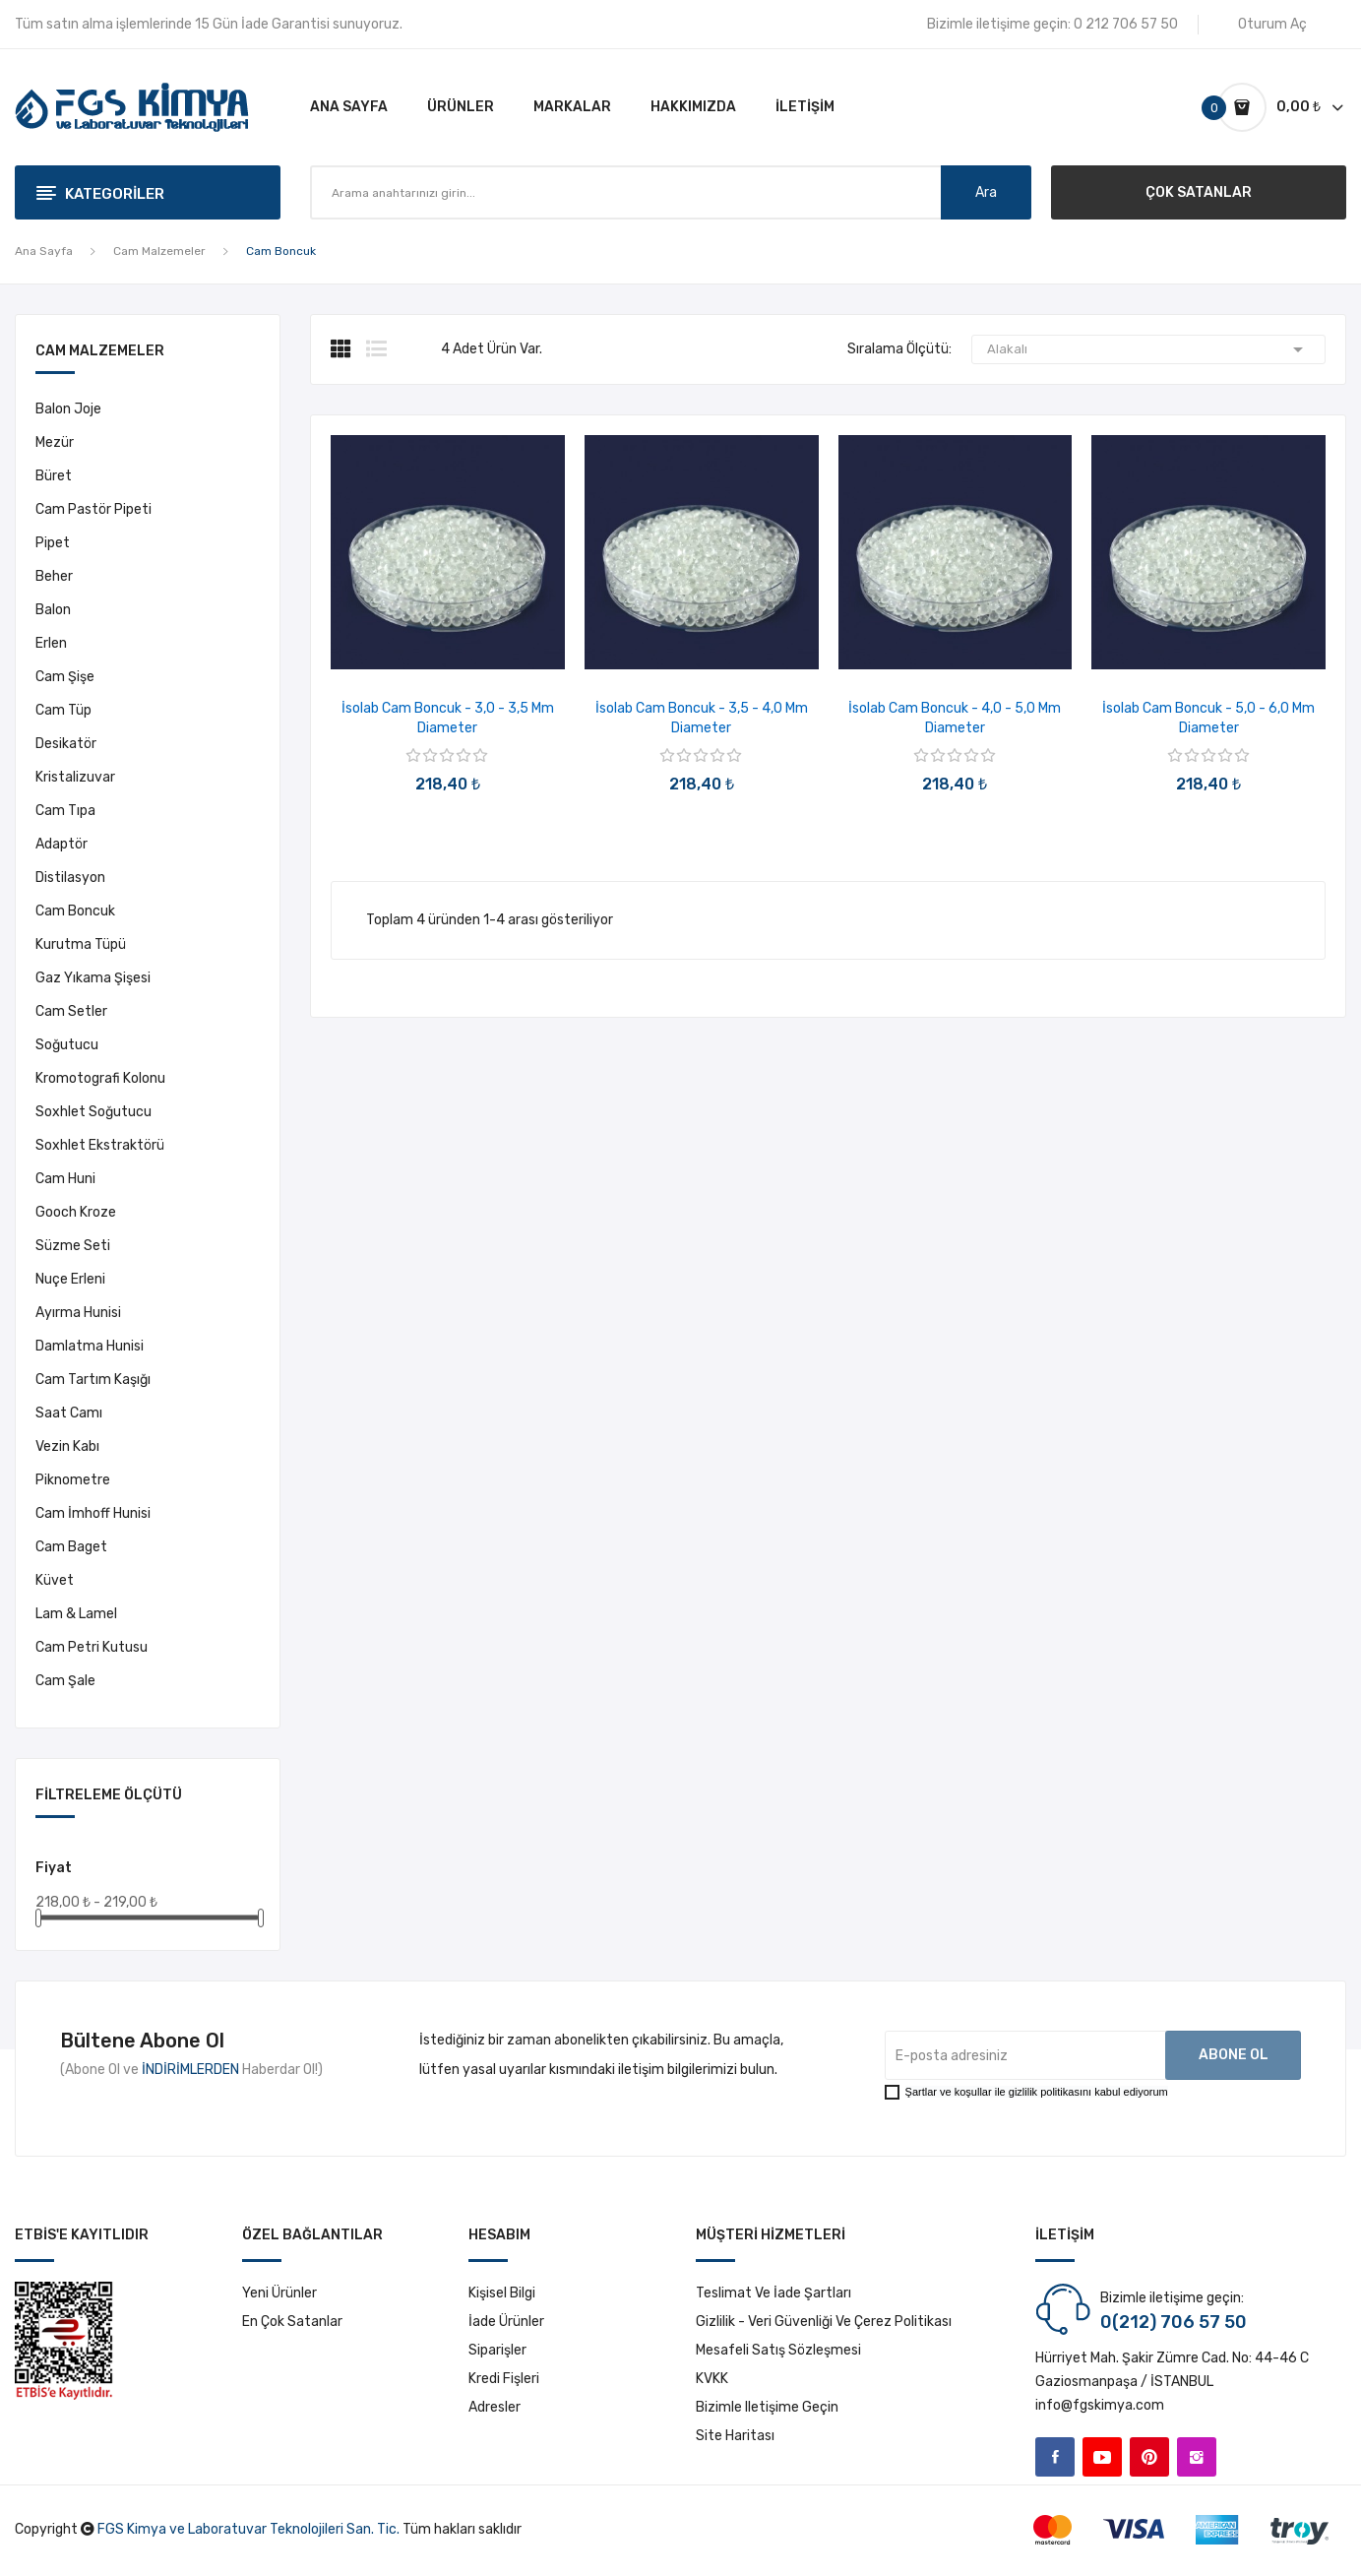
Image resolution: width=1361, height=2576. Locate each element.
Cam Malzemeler (99, 352)
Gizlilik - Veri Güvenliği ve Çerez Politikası (824, 2321)
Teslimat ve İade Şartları (773, 2293)
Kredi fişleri (503, 2378)
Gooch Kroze (75, 1212)
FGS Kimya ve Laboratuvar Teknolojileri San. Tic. (248, 2529)
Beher (54, 576)
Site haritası (735, 2435)
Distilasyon (70, 877)
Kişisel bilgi (501, 2293)
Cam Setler (71, 1011)
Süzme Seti (72, 1245)
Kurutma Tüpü (80, 944)
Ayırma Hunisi (78, 1312)
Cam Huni (65, 1178)
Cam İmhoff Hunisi (93, 1513)
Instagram (1196, 2457)
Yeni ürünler (279, 2293)
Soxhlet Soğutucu (93, 1111)
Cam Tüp (63, 710)
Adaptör (61, 844)
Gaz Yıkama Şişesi (93, 978)
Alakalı (1148, 349)
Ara (986, 192)
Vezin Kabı (67, 1446)
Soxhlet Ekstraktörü (99, 1145)
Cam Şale (65, 1680)
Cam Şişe (64, 676)
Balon (53, 609)
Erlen (51, 643)
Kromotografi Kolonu (100, 1078)
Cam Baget (71, 1547)
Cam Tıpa (65, 810)
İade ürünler (506, 2321)
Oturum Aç (1272, 24)
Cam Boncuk (75, 911)
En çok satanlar (292, 2321)
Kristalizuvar (75, 777)
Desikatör (65, 743)
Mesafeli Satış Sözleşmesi (778, 2350)
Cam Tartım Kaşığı (93, 1379)
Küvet (54, 1580)
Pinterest (1149, 2457)
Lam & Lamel (76, 1613)
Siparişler (497, 2350)
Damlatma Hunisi (89, 1346)
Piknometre (72, 1480)
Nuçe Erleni (70, 1279)
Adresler (494, 2407)
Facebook (1055, 2457)
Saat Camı (68, 1413)
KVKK (712, 2378)
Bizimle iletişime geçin (767, 2407)
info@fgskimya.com (1099, 2405)
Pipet (52, 542)
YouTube (1102, 2457)
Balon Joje (68, 409)
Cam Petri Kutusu (91, 1647)
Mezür (54, 442)
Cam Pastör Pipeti (93, 509)
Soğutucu (66, 1045)
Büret (53, 476)
